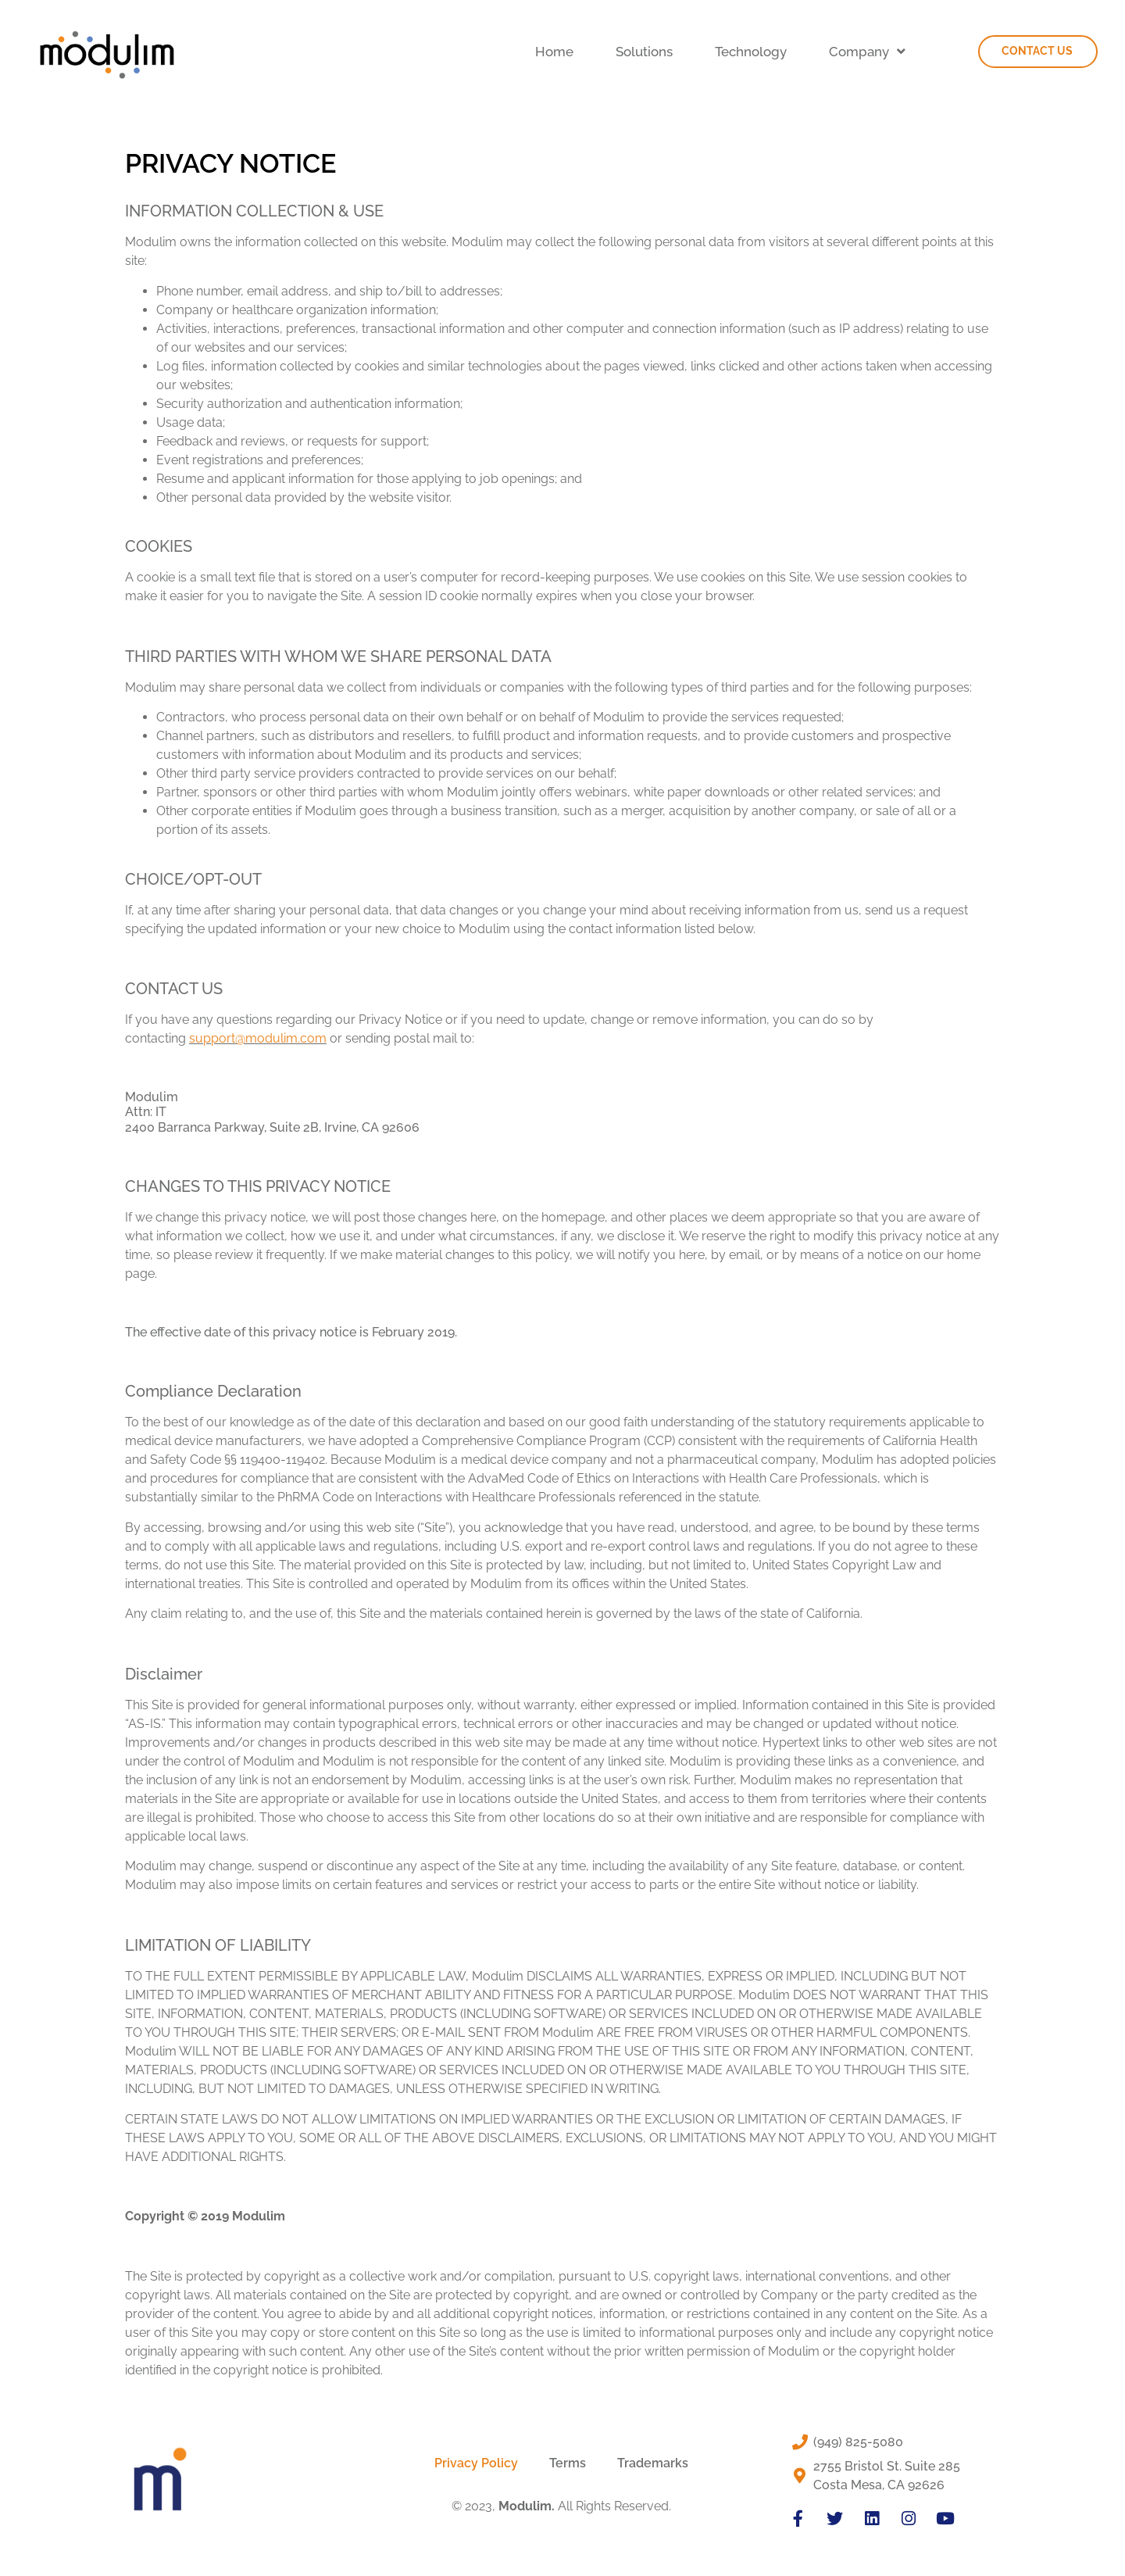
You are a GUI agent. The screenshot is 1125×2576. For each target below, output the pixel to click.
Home (554, 51)
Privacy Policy (476, 2463)
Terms (567, 2463)
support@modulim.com (258, 1038)
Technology (751, 51)
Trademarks (652, 2463)
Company (867, 51)
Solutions (644, 51)
